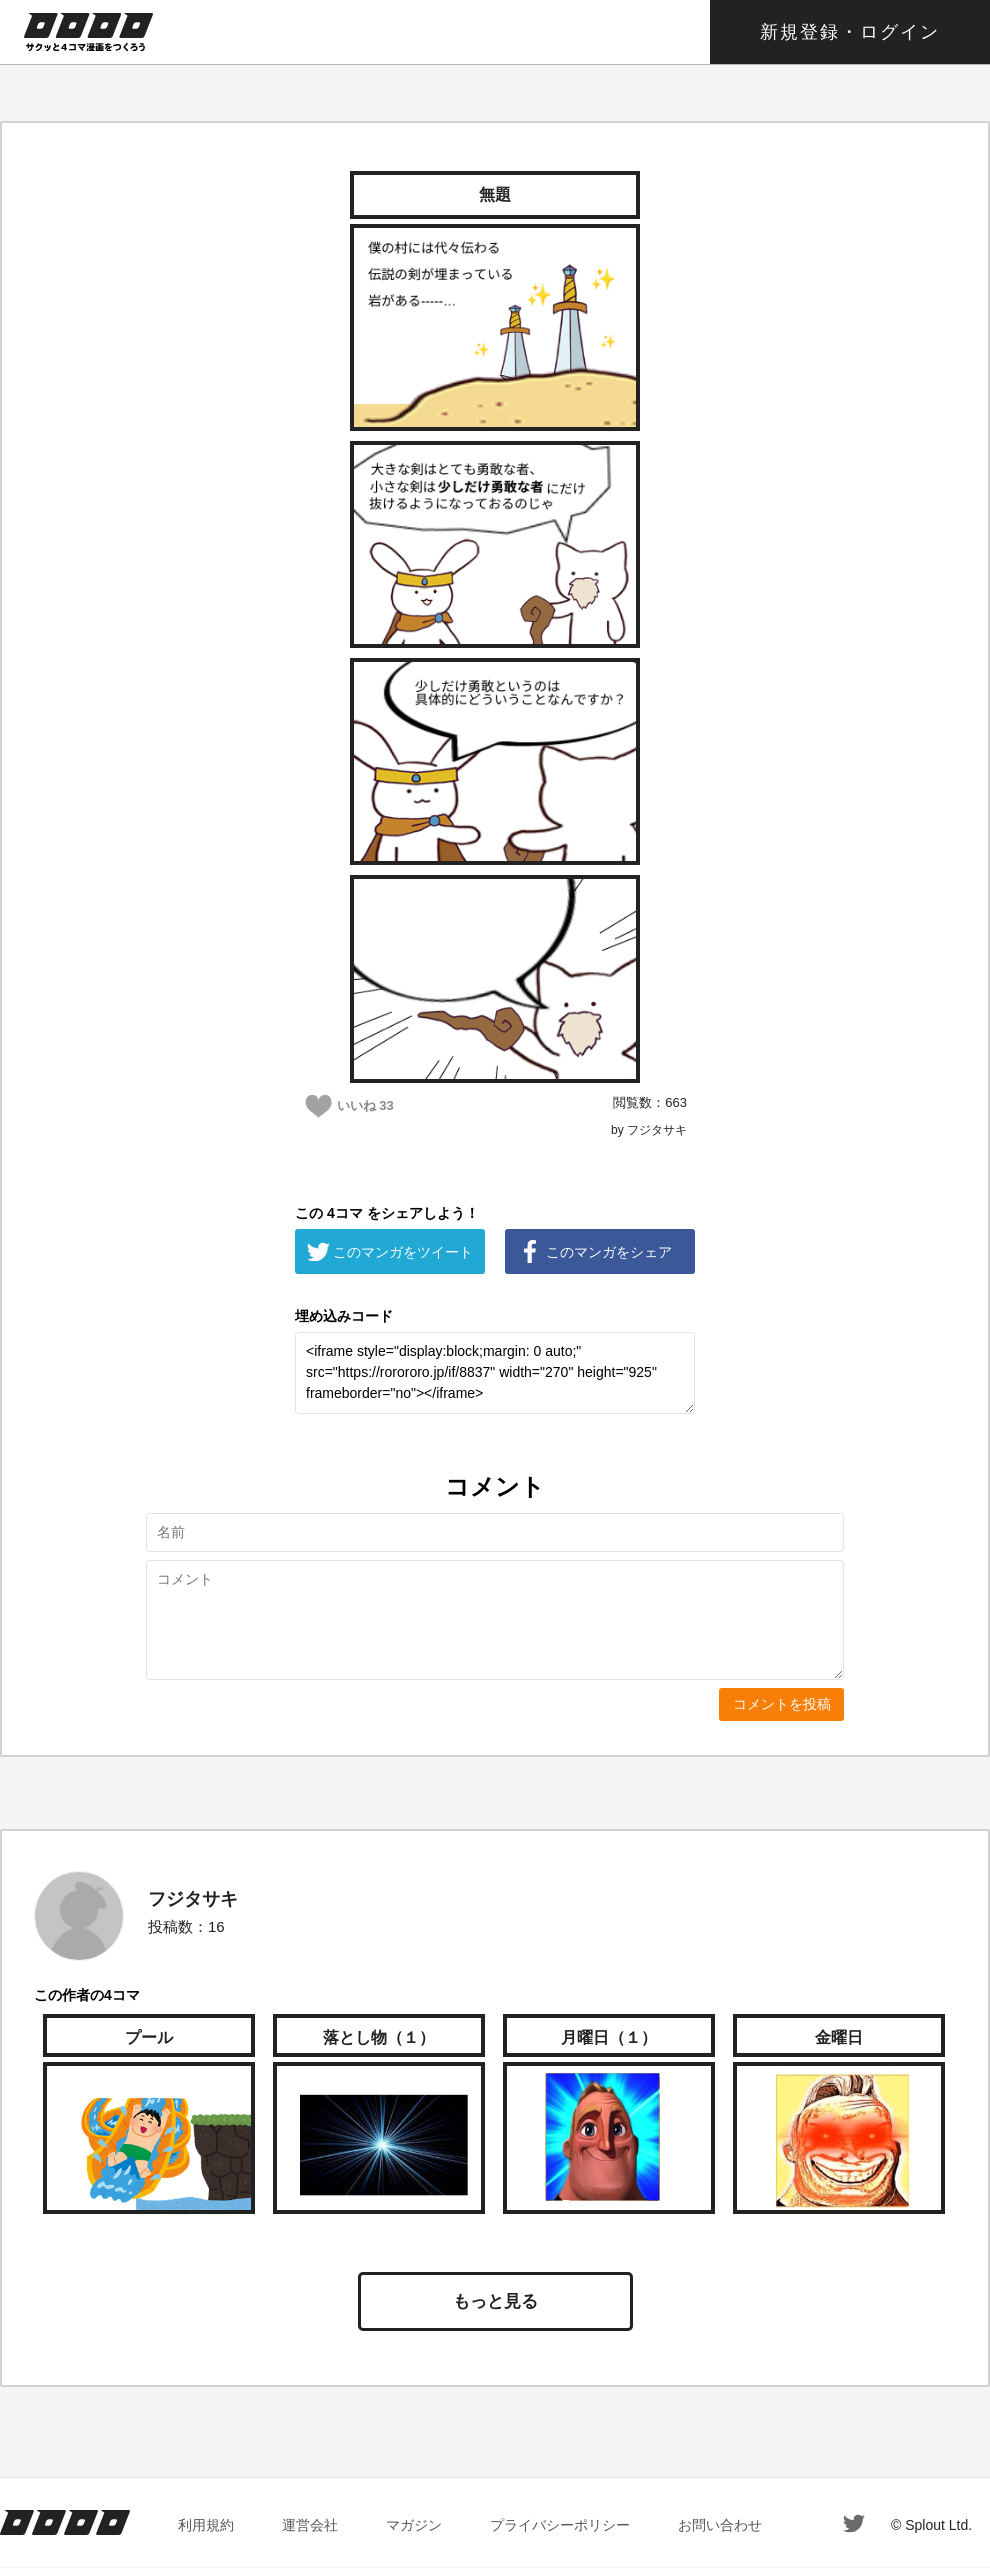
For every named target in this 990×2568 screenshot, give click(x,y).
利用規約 (206, 2525)
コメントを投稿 (782, 1704)
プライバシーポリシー (560, 2525)
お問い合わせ (720, 2525)
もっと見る (495, 2301)
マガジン (414, 2525)
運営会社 (310, 2525)
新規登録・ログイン (850, 32)
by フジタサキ (649, 1130)
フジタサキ (193, 1899)
